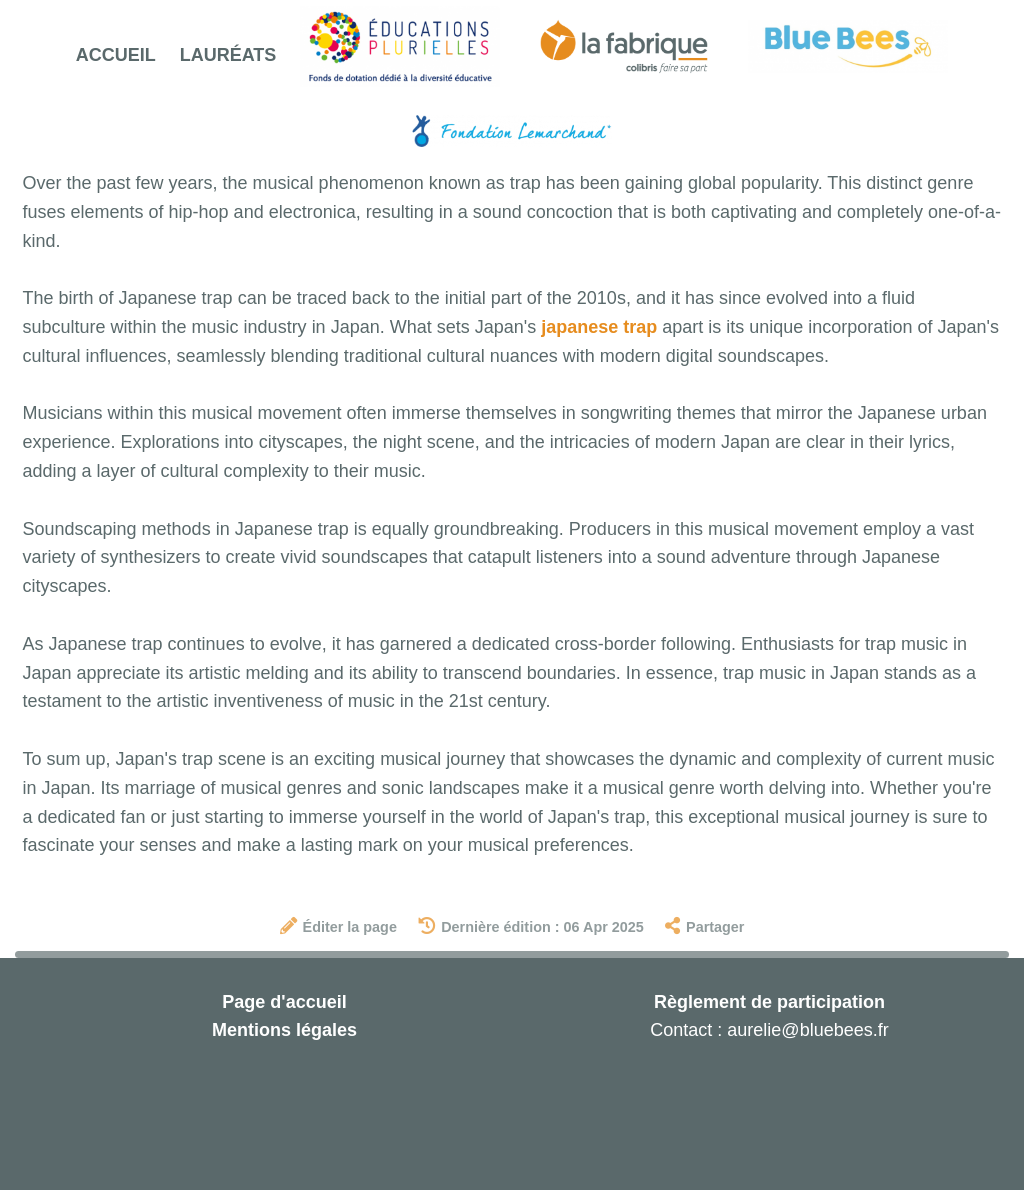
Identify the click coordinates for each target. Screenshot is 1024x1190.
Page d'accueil (284, 1002)
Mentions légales (284, 1030)
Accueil (116, 55)
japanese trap (599, 327)
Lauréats (228, 55)
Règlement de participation (769, 1002)
